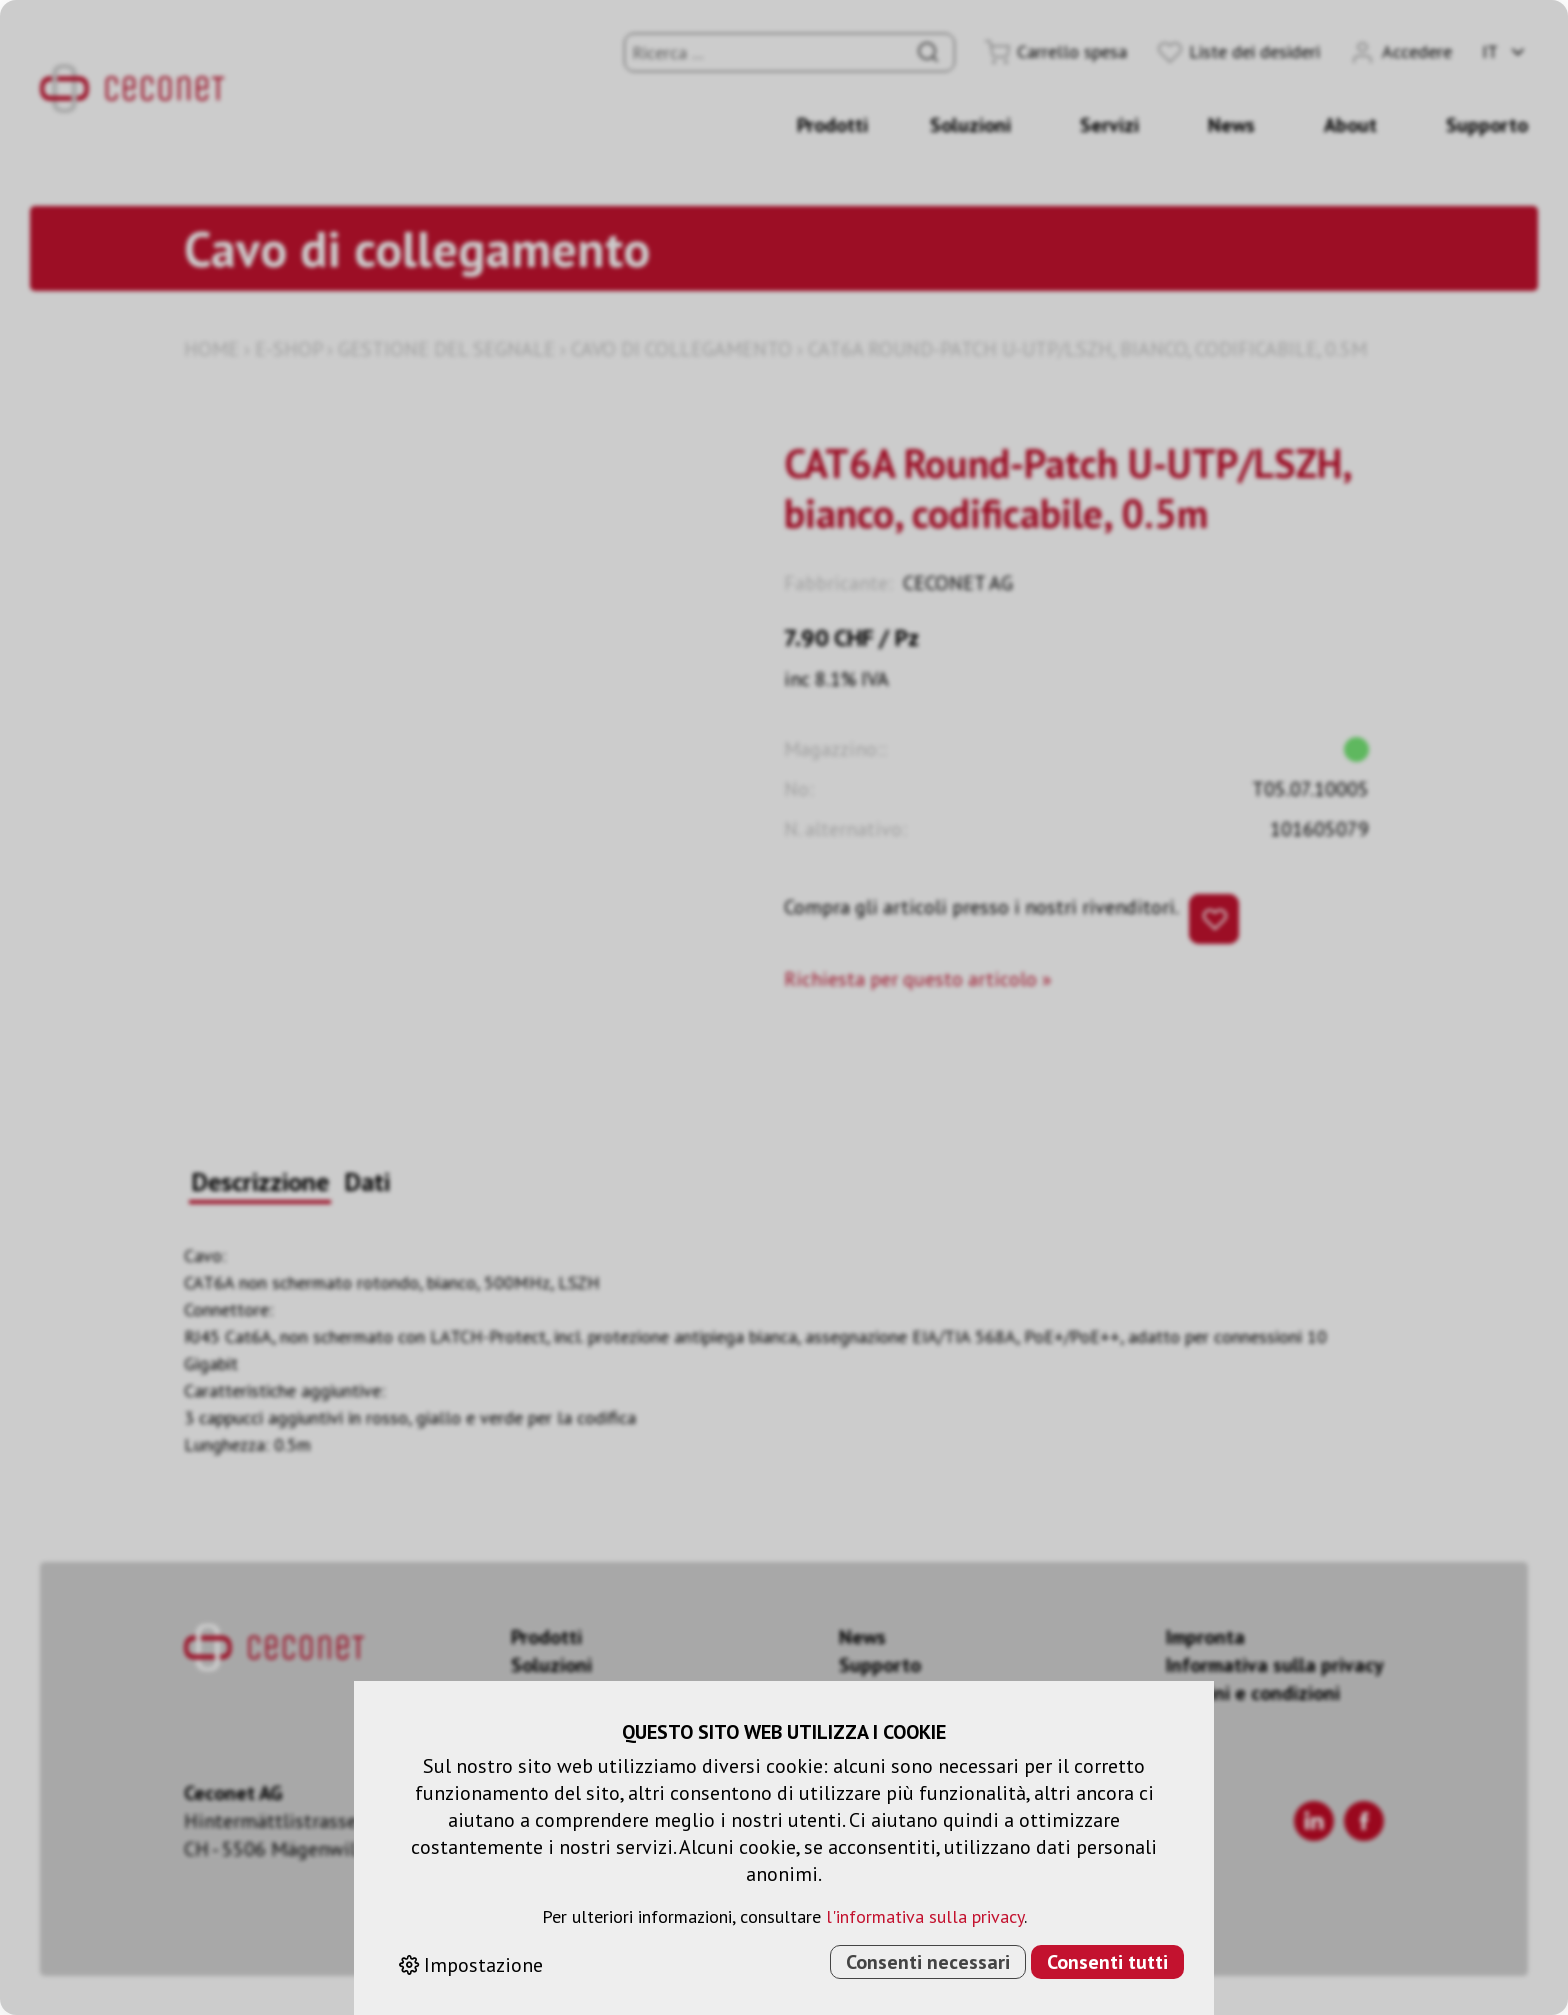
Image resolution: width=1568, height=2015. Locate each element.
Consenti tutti (1107, 1962)
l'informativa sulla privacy (925, 1916)
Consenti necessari (928, 1962)
